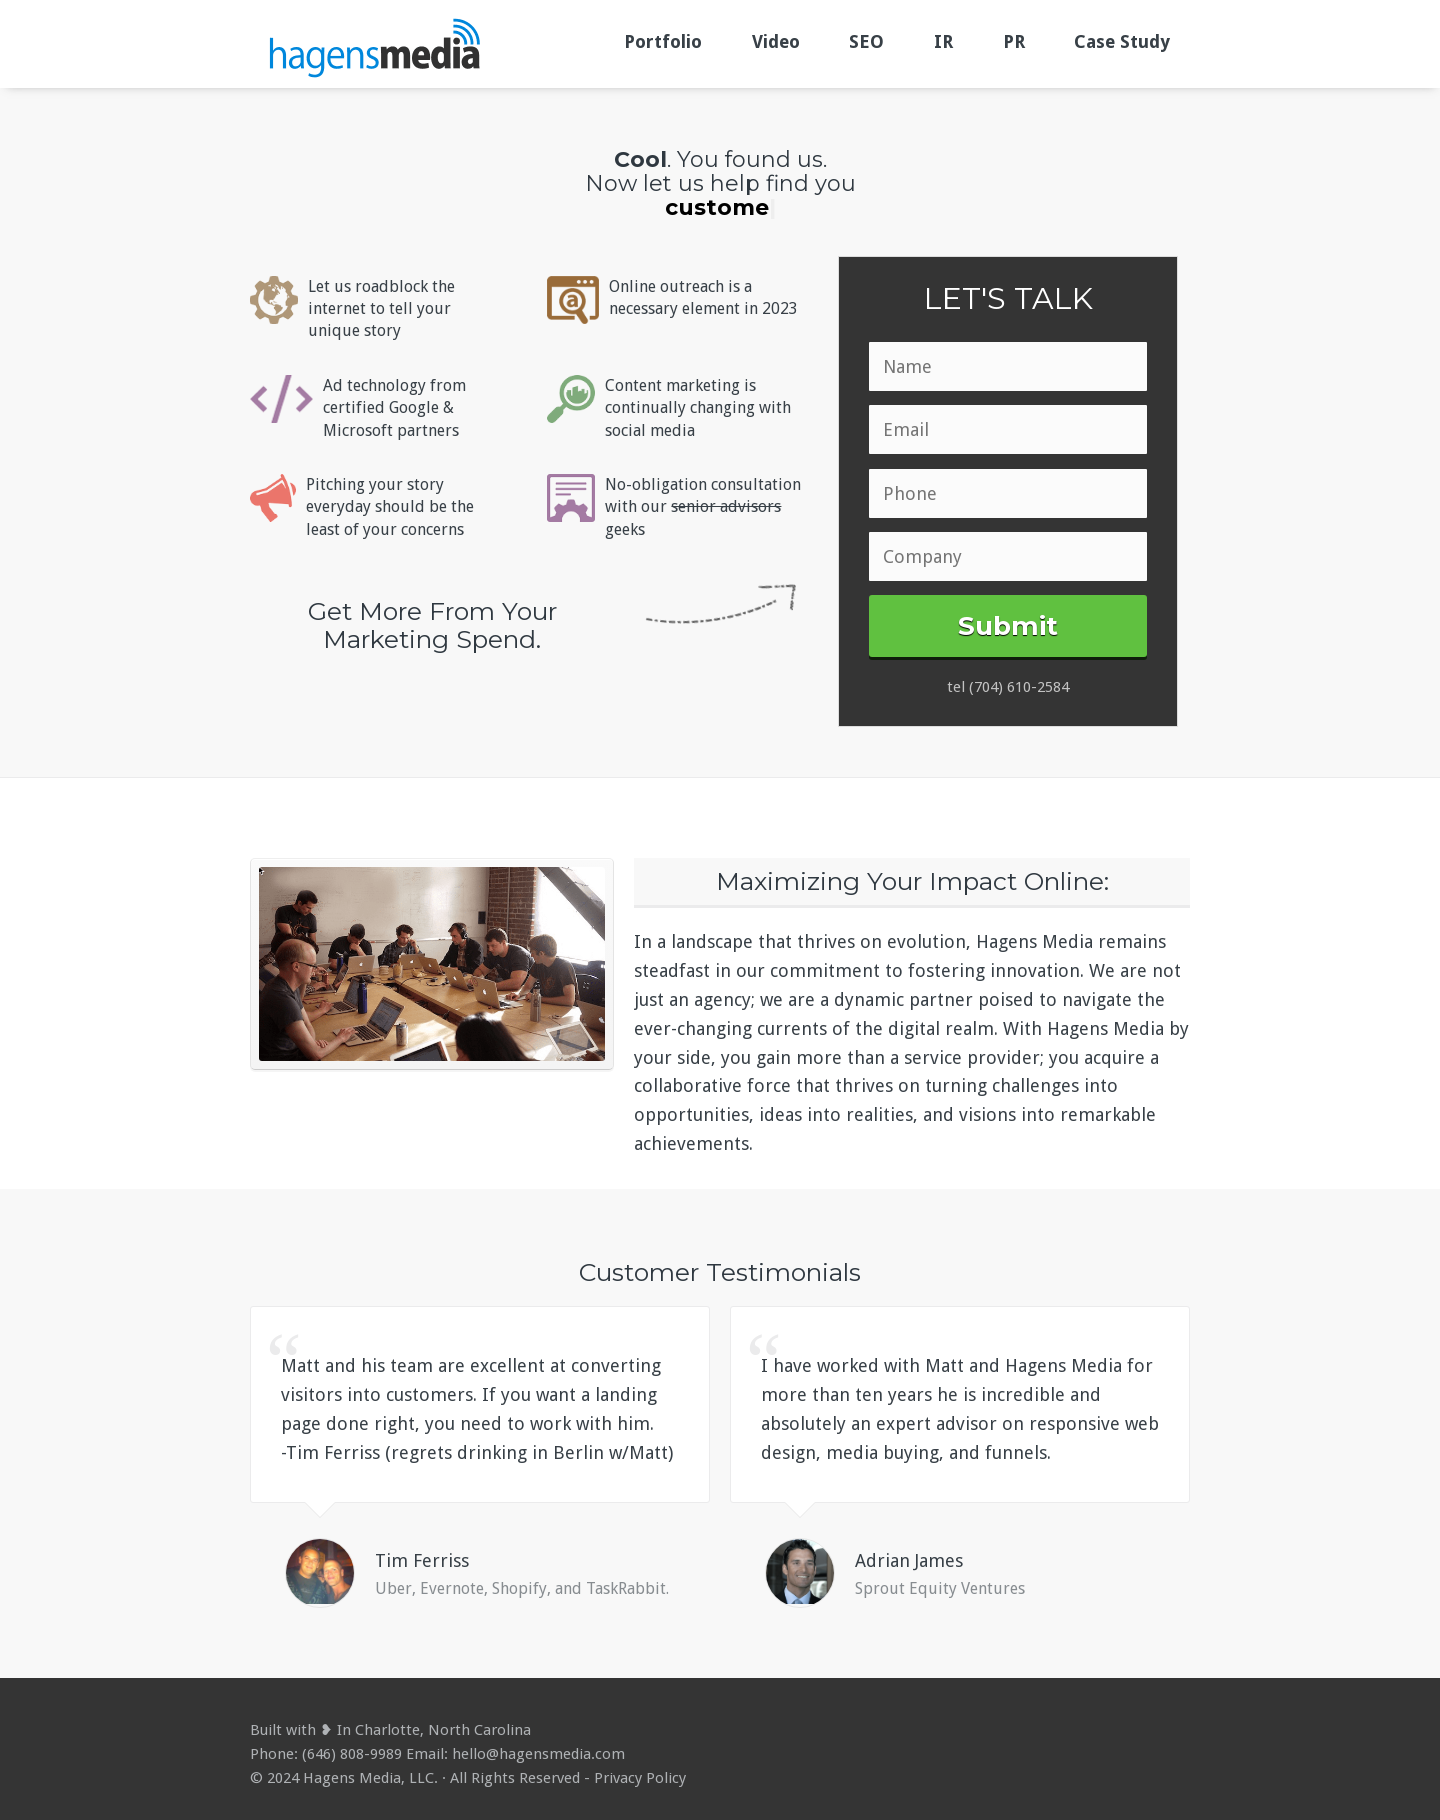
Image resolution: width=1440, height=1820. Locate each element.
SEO (866, 41)
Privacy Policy (640, 1778)
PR (1014, 41)
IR (943, 41)
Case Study (1122, 41)
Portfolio (663, 41)
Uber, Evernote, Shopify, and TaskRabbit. (522, 1588)
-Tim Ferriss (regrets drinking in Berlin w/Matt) (477, 1452)
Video (776, 41)
